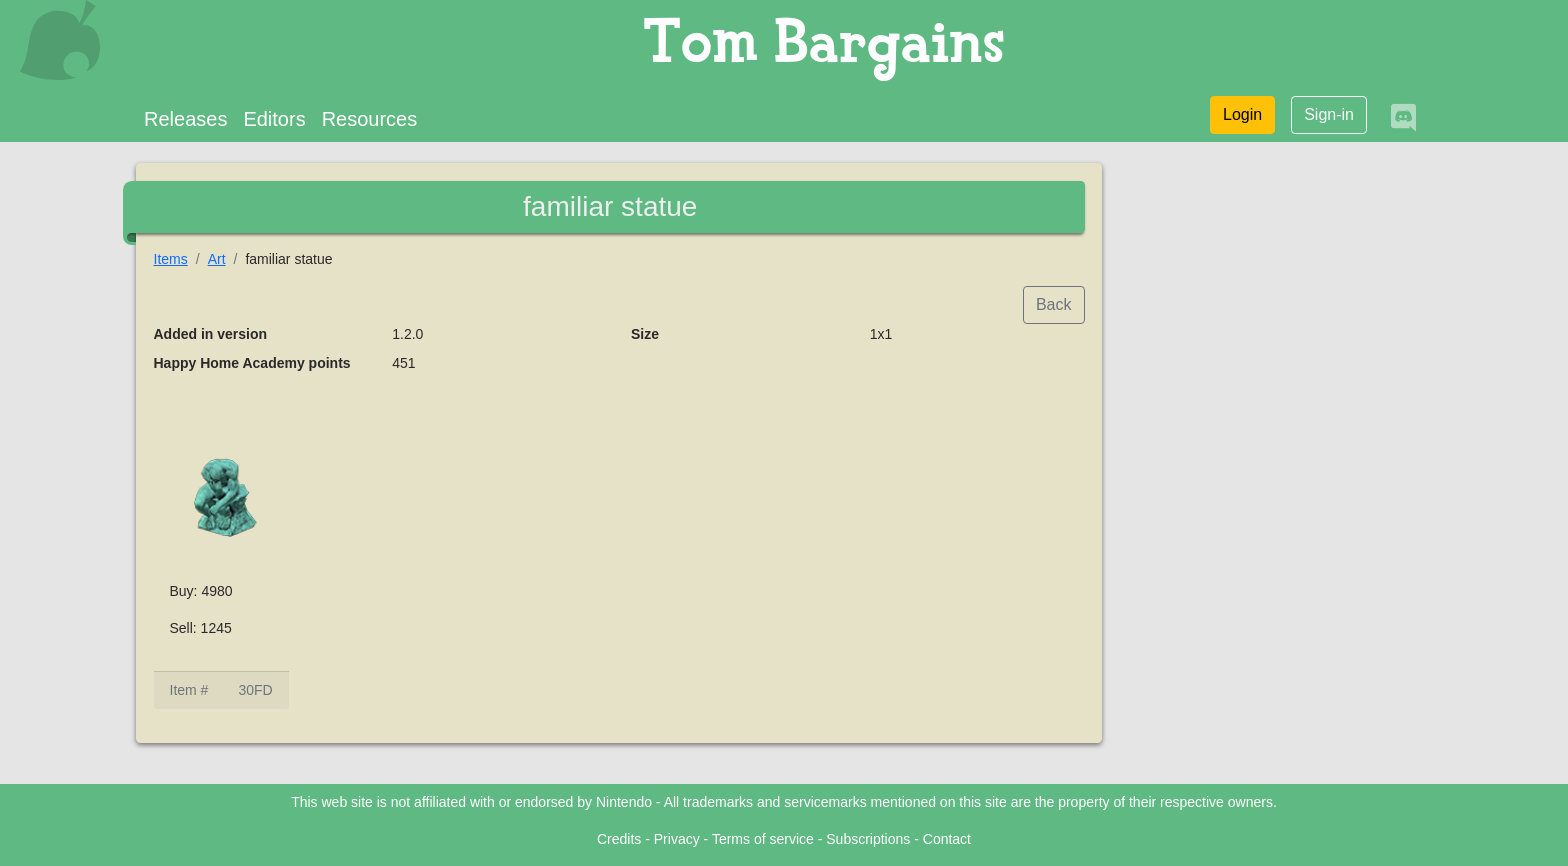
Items (171, 259)
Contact (947, 839)
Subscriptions (868, 839)
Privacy (677, 839)
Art (217, 259)
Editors (274, 119)
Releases (185, 119)
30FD (255, 690)
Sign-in (1329, 114)
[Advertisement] (1276, 466)
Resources (370, 119)
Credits (619, 839)
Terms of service (763, 839)
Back (1054, 304)
